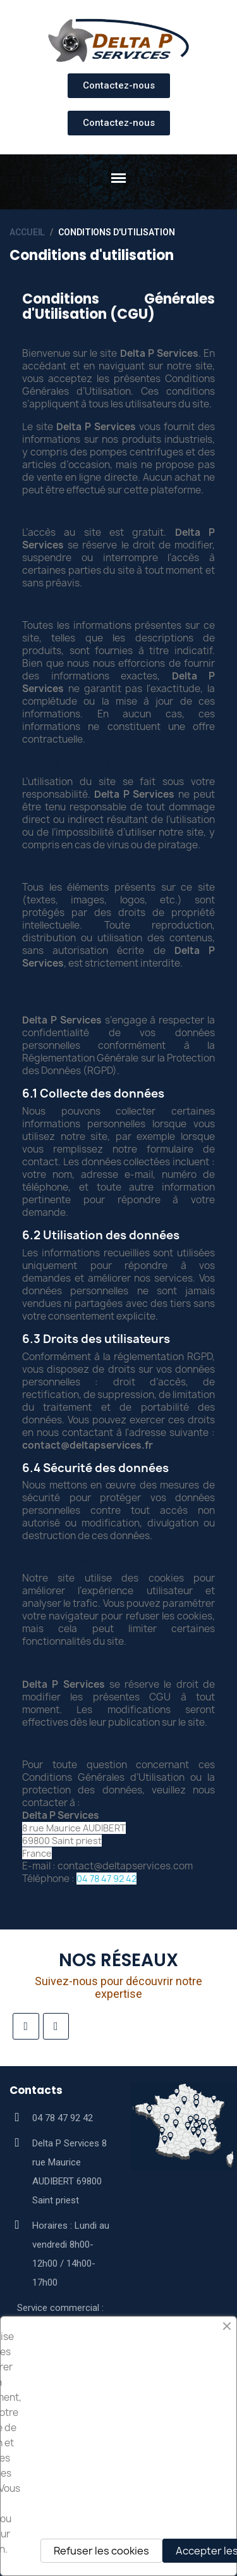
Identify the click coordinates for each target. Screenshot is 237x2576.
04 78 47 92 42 (106, 1879)
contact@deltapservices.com (125, 1866)
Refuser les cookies (101, 2551)
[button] (119, 85)
